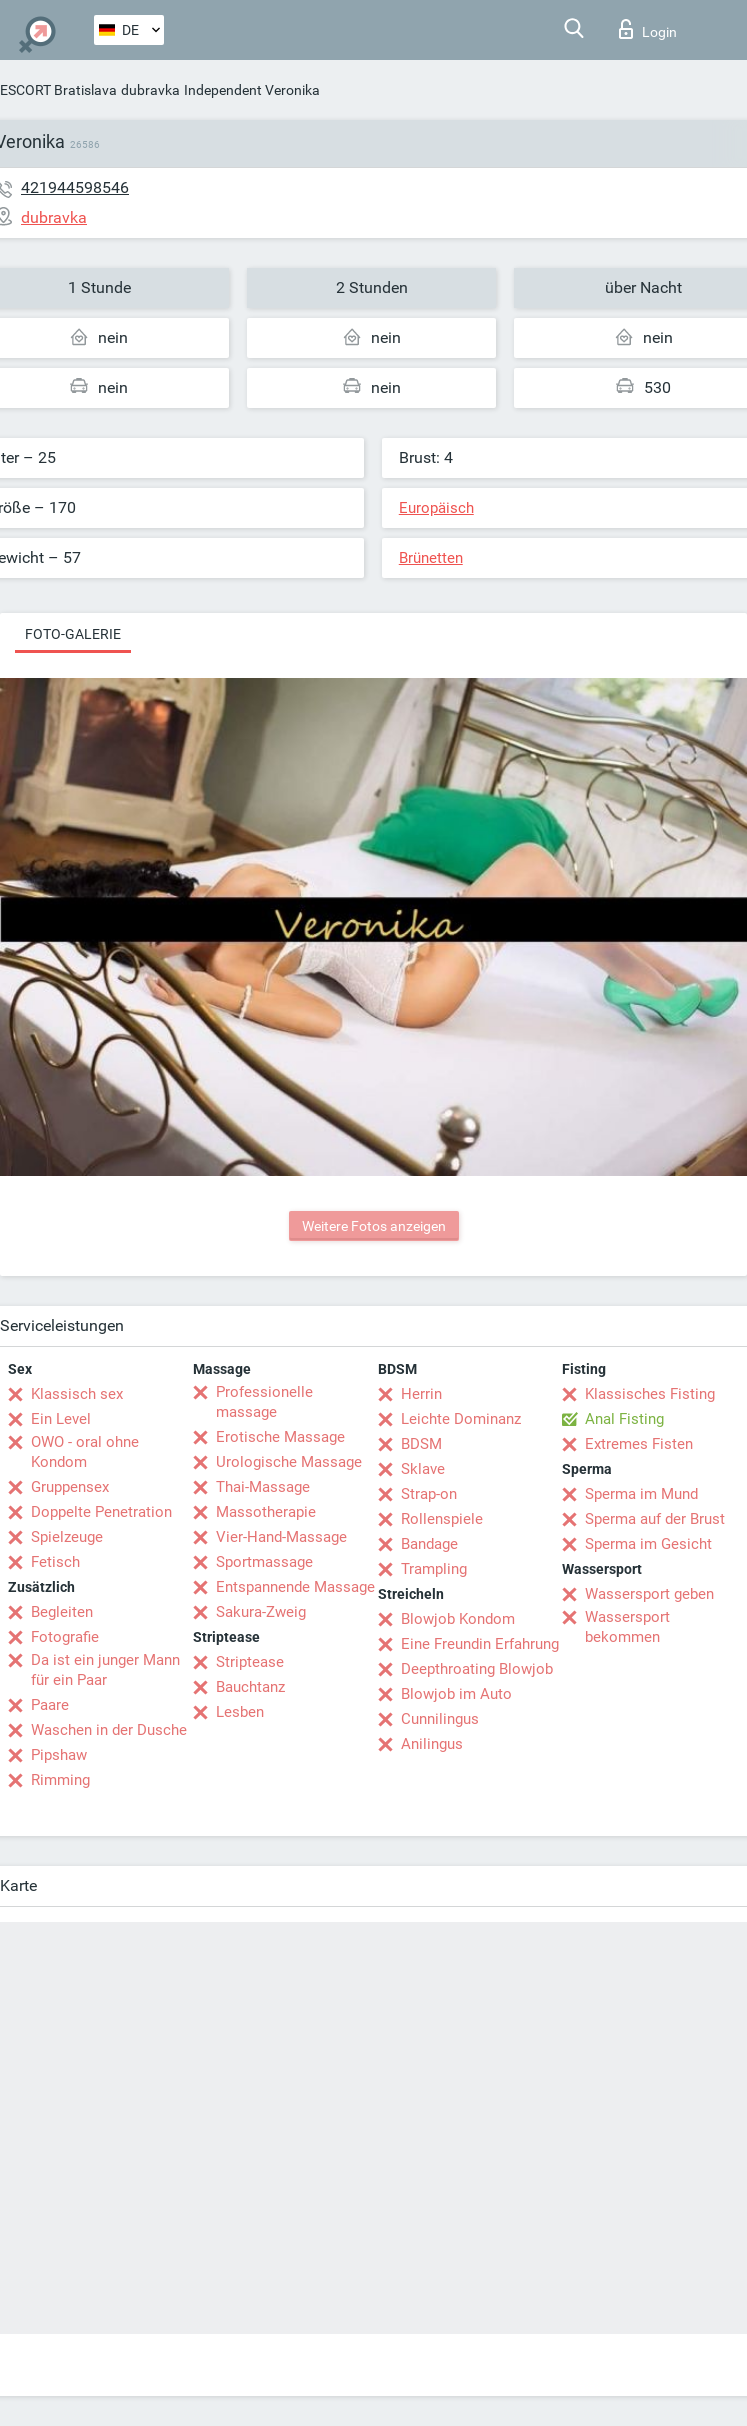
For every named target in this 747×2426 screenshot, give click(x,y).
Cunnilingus (440, 1719)
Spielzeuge (67, 1537)
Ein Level (61, 1419)
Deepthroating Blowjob (477, 1669)
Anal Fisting (624, 1419)
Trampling (434, 1569)
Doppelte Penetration (101, 1512)
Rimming (60, 1780)
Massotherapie (266, 1512)
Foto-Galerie (73, 634)
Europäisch (436, 508)
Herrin (421, 1394)
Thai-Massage (263, 1487)
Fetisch (55, 1562)
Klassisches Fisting (650, 1394)
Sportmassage (264, 1562)
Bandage (429, 1544)
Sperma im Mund (641, 1494)
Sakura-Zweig (261, 1612)
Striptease (250, 1662)
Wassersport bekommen (627, 1627)
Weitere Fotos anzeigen (374, 1226)
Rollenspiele (442, 1519)
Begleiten (62, 1612)
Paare (50, 1705)
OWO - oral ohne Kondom (85, 1452)
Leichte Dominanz (461, 1419)
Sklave (423, 1469)
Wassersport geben (649, 1594)
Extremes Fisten (639, 1444)
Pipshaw (59, 1755)
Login (648, 29)
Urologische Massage (289, 1462)
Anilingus (432, 1744)
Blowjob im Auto (456, 1694)
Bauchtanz (250, 1687)
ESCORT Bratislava (58, 90)
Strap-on (429, 1494)
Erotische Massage (280, 1437)
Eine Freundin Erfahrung (480, 1644)
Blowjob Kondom (458, 1619)
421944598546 (75, 187)
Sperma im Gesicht (648, 1544)
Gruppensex (70, 1487)
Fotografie (65, 1637)
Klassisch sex (77, 1394)
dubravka (150, 90)
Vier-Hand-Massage (281, 1537)
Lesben (240, 1712)
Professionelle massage (264, 1402)
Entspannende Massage (295, 1587)
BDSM (421, 1444)
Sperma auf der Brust (655, 1519)
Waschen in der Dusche (109, 1730)
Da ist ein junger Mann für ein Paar (105, 1670)
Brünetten (431, 558)
